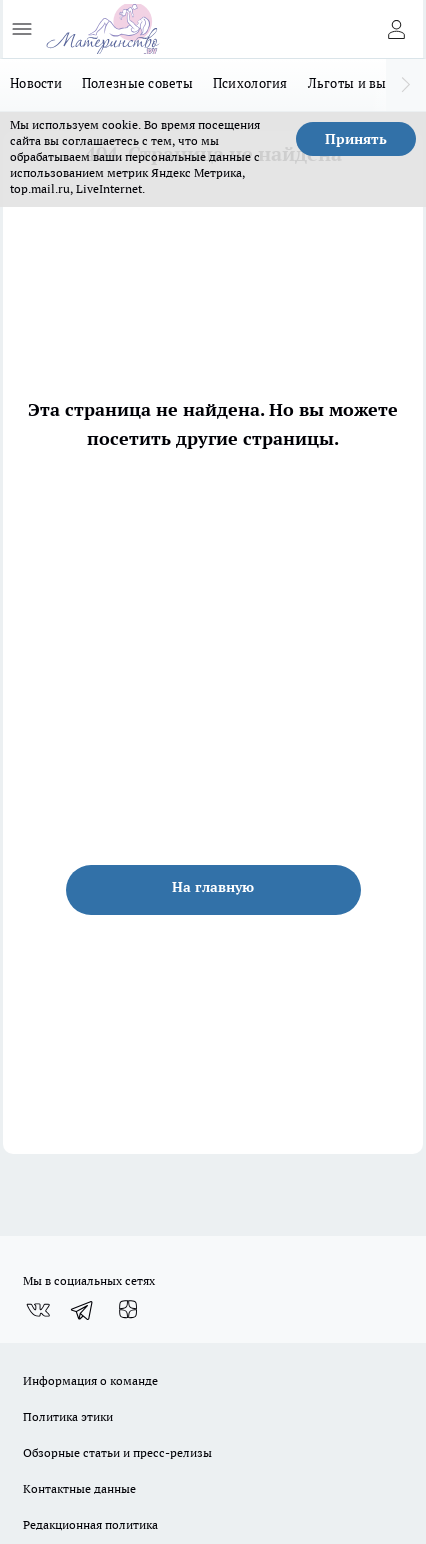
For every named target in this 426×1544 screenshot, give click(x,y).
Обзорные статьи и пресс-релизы (117, 1452)
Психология (250, 83)
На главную (213, 887)
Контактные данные (79, 1488)
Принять (356, 139)
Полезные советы (137, 83)
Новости (36, 83)
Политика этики (68, 1416)
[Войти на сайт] (396, 29)
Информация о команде (90, 1380)
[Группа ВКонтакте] (38, 1310)
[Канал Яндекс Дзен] (128, 1310)
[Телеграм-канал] (83, 1310)
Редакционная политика (90, 1524)
